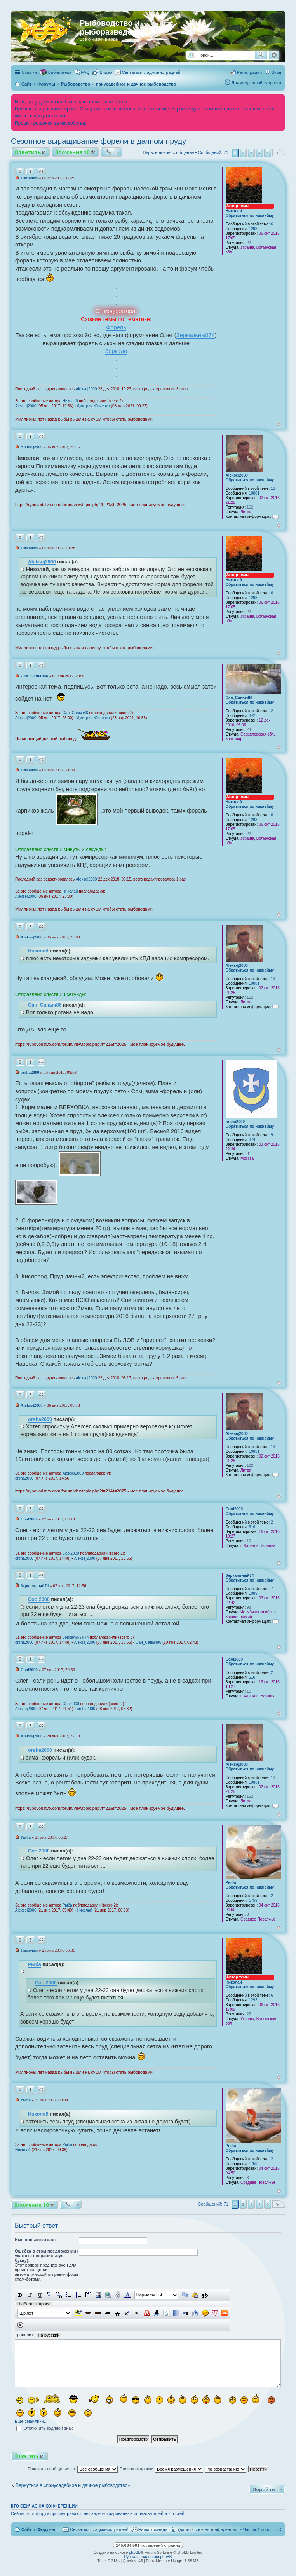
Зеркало (116, 351)
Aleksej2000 (86, 389)
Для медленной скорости (256, 82)
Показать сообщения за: (73, 2468)
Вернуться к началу (279, 424)
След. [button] (278, 152)
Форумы (46, 2529)
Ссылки (29, 72)
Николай (234, 211)
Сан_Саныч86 (239, 698)
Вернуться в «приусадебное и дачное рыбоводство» (73, 2485)
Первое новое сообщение (168, 152)
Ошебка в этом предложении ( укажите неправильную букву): (46, 2256)
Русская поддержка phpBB (148, 2557)
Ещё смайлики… (31, 2421)
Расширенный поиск (274, 55)
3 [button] (251, 152)
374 (252, 1140)
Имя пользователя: (35, 2239)
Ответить (27, 152)
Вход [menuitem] (276, 72)
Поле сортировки (161, 2468)
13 (273, 488)
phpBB (135, 2552)
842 (252, 715)
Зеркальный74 (195, 335)
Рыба (231, 1882)
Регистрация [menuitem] (249, 72)
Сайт (26, 2529)
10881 (254, 493)
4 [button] (259, 152)
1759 (253, 1900)
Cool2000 (234, 1509)
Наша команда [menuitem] (152, 2529)
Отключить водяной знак (44, 2428)
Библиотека (59, 72)
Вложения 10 (72, 152)
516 (252, 1527)
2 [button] (243, 152)
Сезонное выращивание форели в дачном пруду (98, 141)
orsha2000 (235, 1122)
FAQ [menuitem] (85, 72)
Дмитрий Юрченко (93, 406)
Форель (116, 327)
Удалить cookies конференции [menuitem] (207, 2529)
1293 (253, 229)
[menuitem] (102, 72)
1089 (253, 1593)
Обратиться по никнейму (250, 215)
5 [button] (267, 152)
